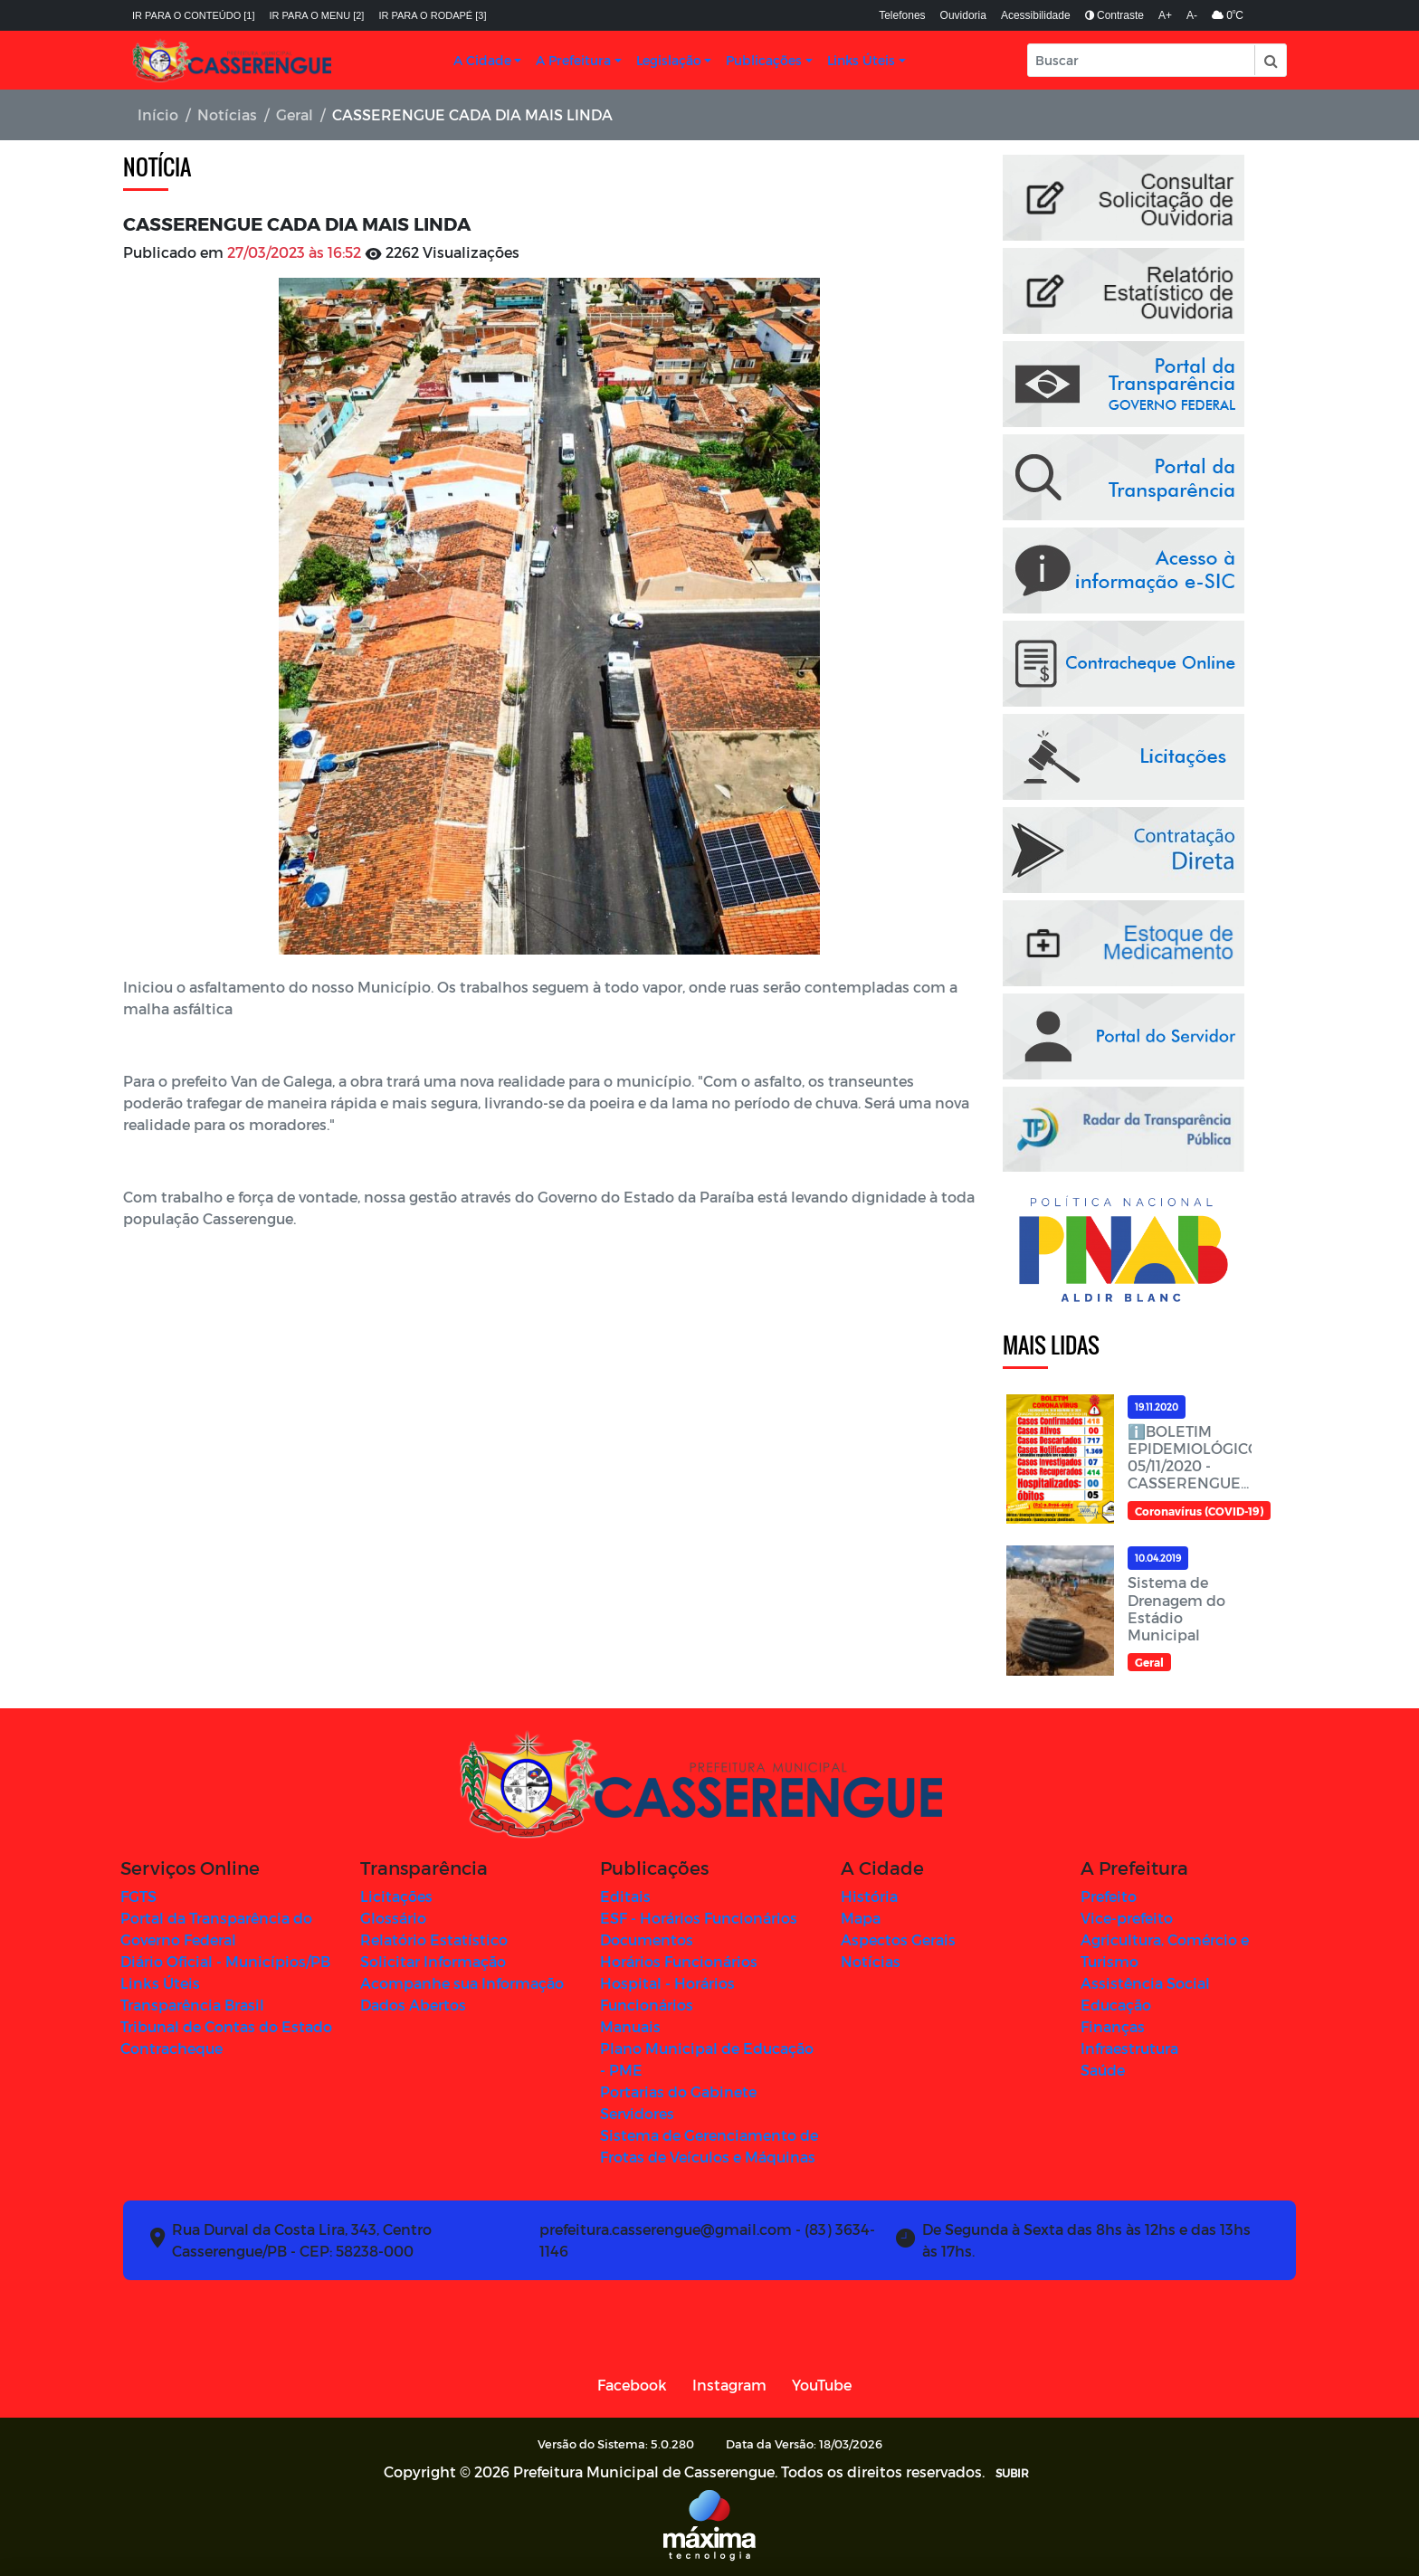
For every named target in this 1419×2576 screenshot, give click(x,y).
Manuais (630, 2026)
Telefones (902, 15)
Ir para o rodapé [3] (432, 15)
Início (158, 114)
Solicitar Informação (433, 1961)
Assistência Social (1145, 1982)
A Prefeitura (573, 60)
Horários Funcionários (678, 1961)
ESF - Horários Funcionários (698, 1917)
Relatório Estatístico (434, 1939)
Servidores (637, 2113)
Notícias (227, 114)
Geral (294, 114)
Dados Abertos (413, 2004)
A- (1191, 15)
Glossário (393, 1917)
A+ (1165, 15)
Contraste (1114, 15)
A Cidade (482, 60)
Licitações (396, 1896)
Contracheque (171, 2048)
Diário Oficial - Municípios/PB (225, 1961)
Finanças (1113, 2026)
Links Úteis (861, 60)
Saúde (1103, 2069)
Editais (625, 1896)
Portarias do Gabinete (678, 2091)
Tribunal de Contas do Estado (226, 2026)
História (869, 1896)
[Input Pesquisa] (1141, 60)
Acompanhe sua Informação (462, 1982)
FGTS (138, 1896)
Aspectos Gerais (898, 1939)
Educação (1116, 2004)
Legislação (668, 60)
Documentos (646, 1939)
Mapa (861, 1917)
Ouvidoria (963, 15)
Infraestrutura (1129, 2048)
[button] (1269, 60)
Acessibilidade (1036, 15)
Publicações (764, 60)
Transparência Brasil (192, 2004)
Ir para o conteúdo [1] (193, 15)
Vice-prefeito (1127, 1917)
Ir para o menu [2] (317, 15)
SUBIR (1012, 2473)
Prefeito (1109, 1896)
